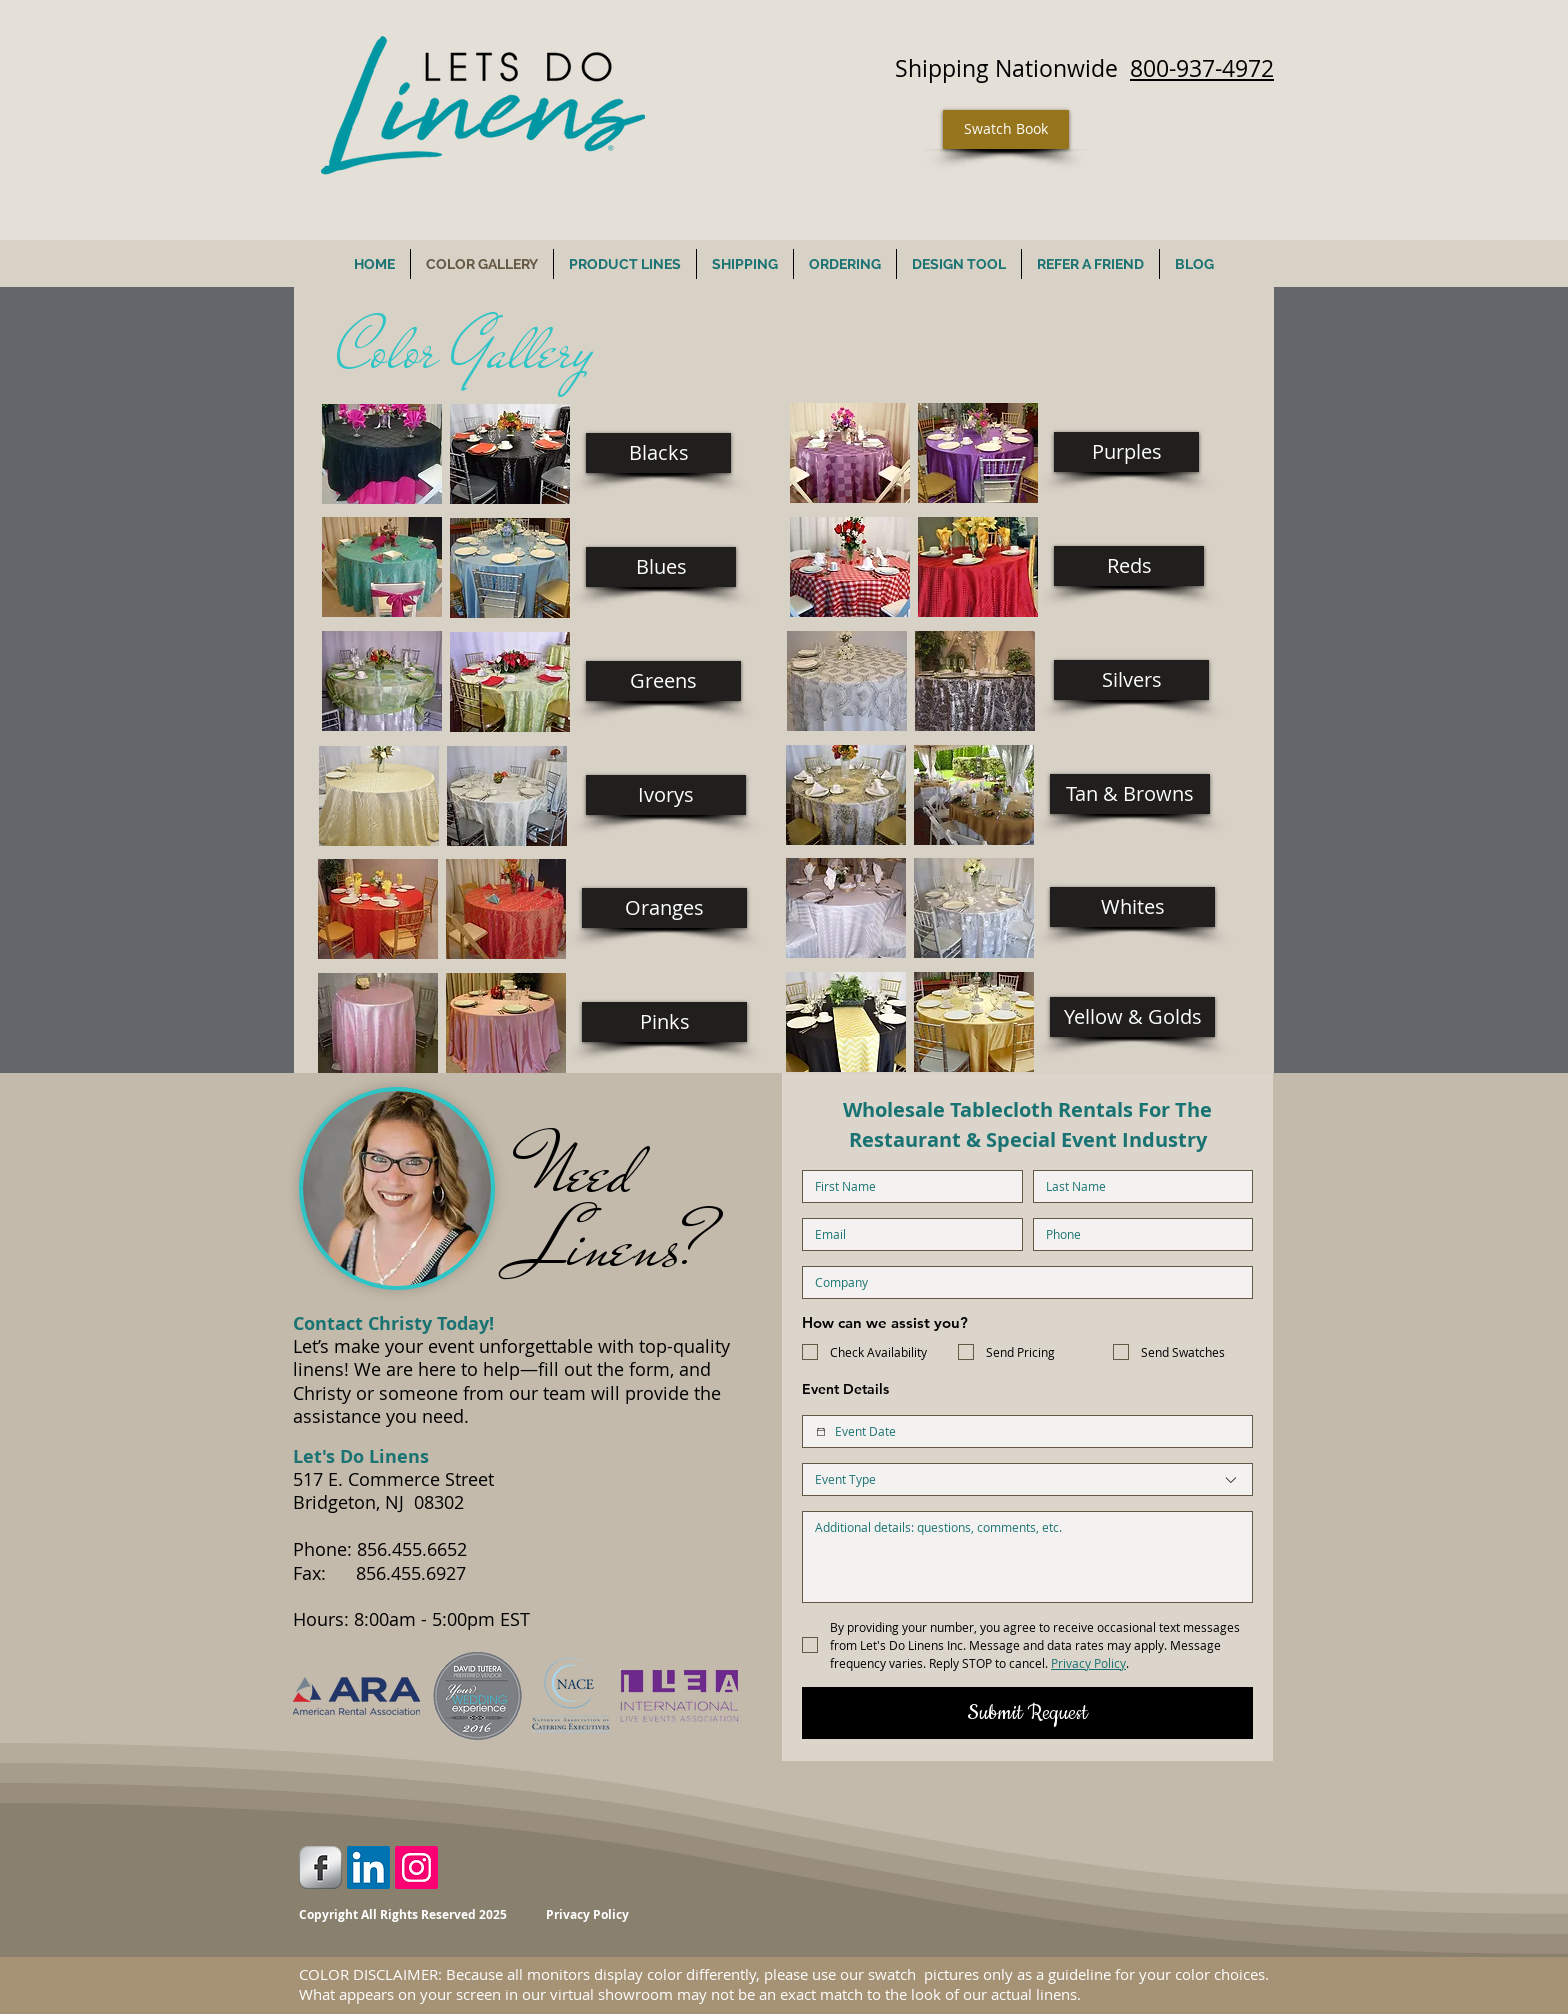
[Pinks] (664, 1022)
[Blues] (661, 567)
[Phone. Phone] (1137, 1234)
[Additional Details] (1027, 1557)
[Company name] (1021, 1282)
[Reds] (1129, 566)
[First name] (906, 1186)
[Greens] (663, 681)
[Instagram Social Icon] (416, 1867)
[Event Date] (821, 1432)
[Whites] (1132, 907)
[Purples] (1126, 452)
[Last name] (1137, 1186)
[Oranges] (664, 908)
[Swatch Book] (1006, 129)
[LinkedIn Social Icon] (368, 1867)
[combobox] (1027, 1479)
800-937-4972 (1202, 68)
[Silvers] (1131, 680)
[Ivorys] (666, 795)
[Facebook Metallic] (320, 1867)
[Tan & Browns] (1130, 794)
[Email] (906, 1234)
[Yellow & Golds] (1132, 1017)
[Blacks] (658, 453)
